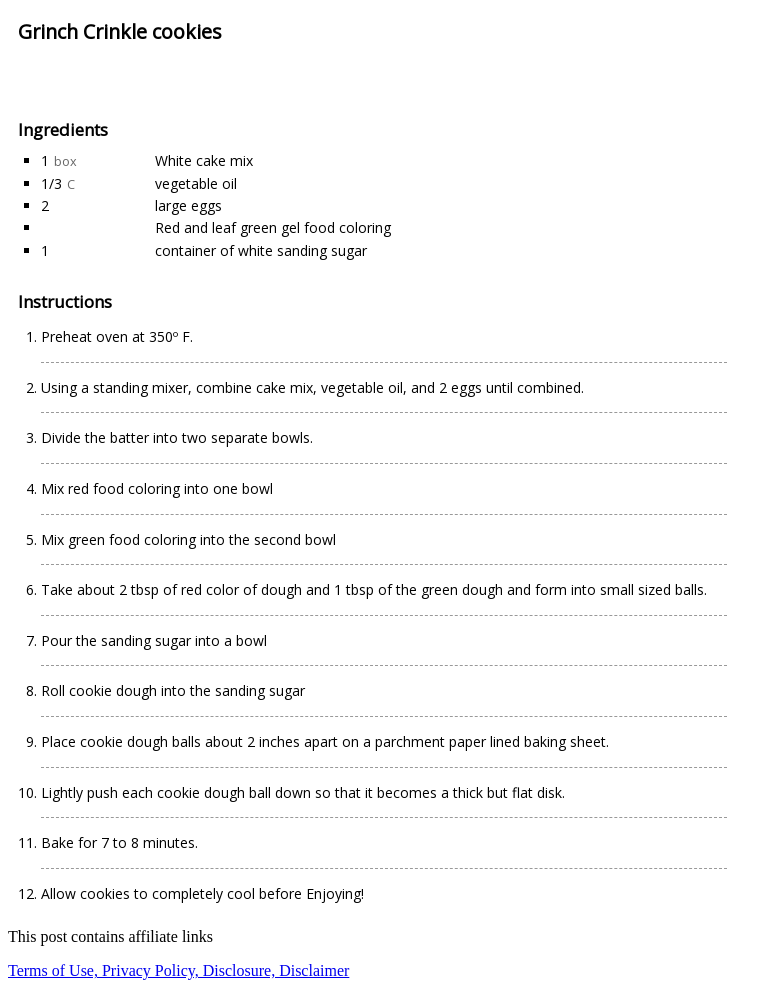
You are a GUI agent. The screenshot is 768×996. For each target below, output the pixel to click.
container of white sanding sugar (261, 250)
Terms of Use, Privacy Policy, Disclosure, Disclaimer (178, 970)
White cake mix (204, 160)
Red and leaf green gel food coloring (273, 227)
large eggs (188, 205)
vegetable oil (196, 183)
